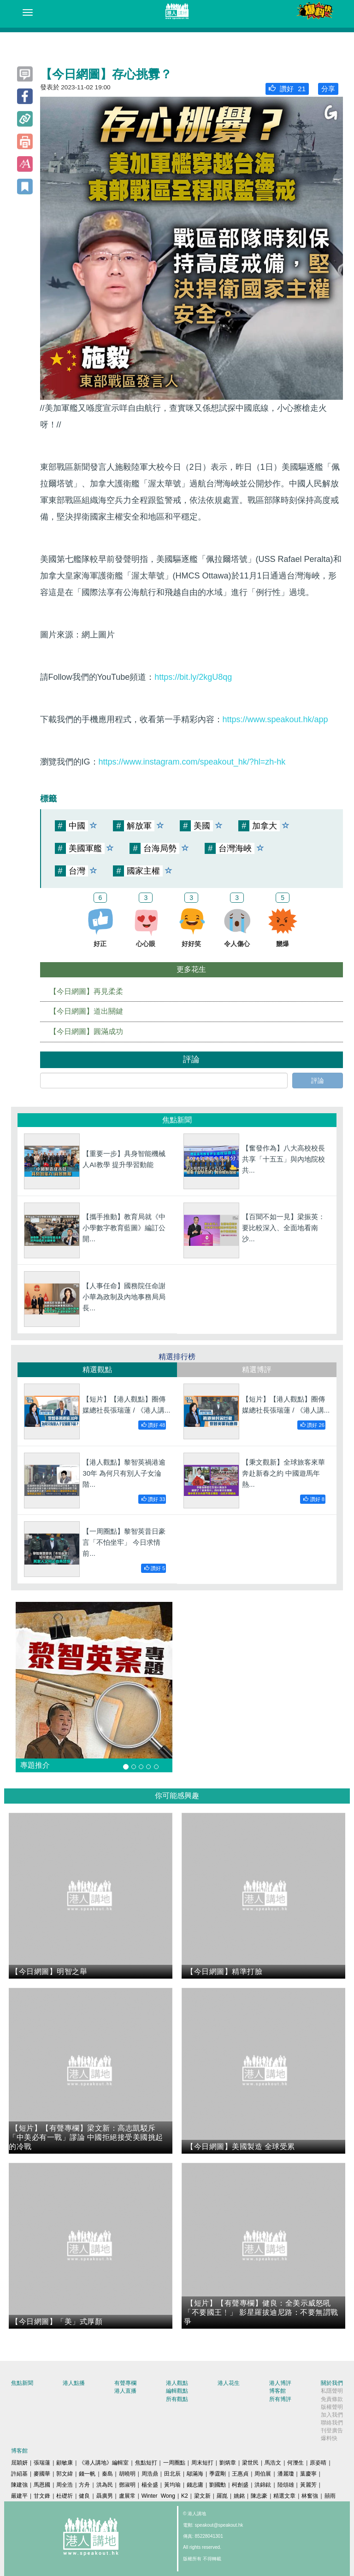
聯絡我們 (332, 2422)
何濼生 (295, 2462)
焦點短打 (146, 2462)
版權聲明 (332, 2407)
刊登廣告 (332, 2430)
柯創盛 (240, 2485)
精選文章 (284, 2496)
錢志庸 (195, 2485)
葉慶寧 (308, 2474)
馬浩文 (273, 2462)
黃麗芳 (308, 2485)
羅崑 (222, 2496)
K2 (184, 2496)
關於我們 (332, 2383)
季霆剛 (217, 2474)
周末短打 (202, 2462)
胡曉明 (127, 2474)
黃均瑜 (172, 2485)
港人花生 (229, 2383)
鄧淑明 (127, 2485)
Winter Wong (158, 2496)
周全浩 (64, 2485)
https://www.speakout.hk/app (275, 719)
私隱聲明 (332, 2391)
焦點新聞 (22, 2383)
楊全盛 (150, 2485)
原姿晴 (318, 2462)
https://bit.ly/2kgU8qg (193, 677)
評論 (317, 1080)
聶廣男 (104, 2496)
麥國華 (42, 2474)
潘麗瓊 (285, 2474)
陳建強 (19, 2485)
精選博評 (256, 1369)
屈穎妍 (19, 2462)
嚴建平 (19, 2496)
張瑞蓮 (42, 2462)
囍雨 (330, 2496)
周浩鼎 (150, 2474)
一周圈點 (174, 2462)
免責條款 (332, 2399)
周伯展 (262, 2474)
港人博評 (280, 2383)
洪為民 (104, 2485)
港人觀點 (177, 2383)
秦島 (107, 2474)
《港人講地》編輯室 (104, 2462)
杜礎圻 (64, 2496)
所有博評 (280, 2399)
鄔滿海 (195, 2474)
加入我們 (332, 2415)
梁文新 (202, 2496)
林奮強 (309, 2496)
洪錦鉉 (262, 2485)
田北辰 (172, 2474)
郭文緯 (64, 2474)
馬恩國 (42, 2485)
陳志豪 (259, 2496)
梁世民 (250, 2462)
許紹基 (19, 2474)
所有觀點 (177, 2399)
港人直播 (125, 2391)
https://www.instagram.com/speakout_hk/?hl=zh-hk (192, 761)
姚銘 (239, 2496)
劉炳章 (227, 2462)
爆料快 (329, 2438)
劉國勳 (217, 2485)
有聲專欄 (125, 2383)
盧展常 (127, 2496)
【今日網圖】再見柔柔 (86, 991)
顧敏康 (64, 2462)
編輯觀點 (177, 2391)
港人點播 (74, 2383)
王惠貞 (240, 2474)
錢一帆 (87, 2474)
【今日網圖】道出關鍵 (86, 1011)
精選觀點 (97, 1369)
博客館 (277, 2391)
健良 (84, 2496)
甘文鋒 (42, 2496)
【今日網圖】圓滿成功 (86, 1031)
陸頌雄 (285, 2485)
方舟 (84, 2485)
